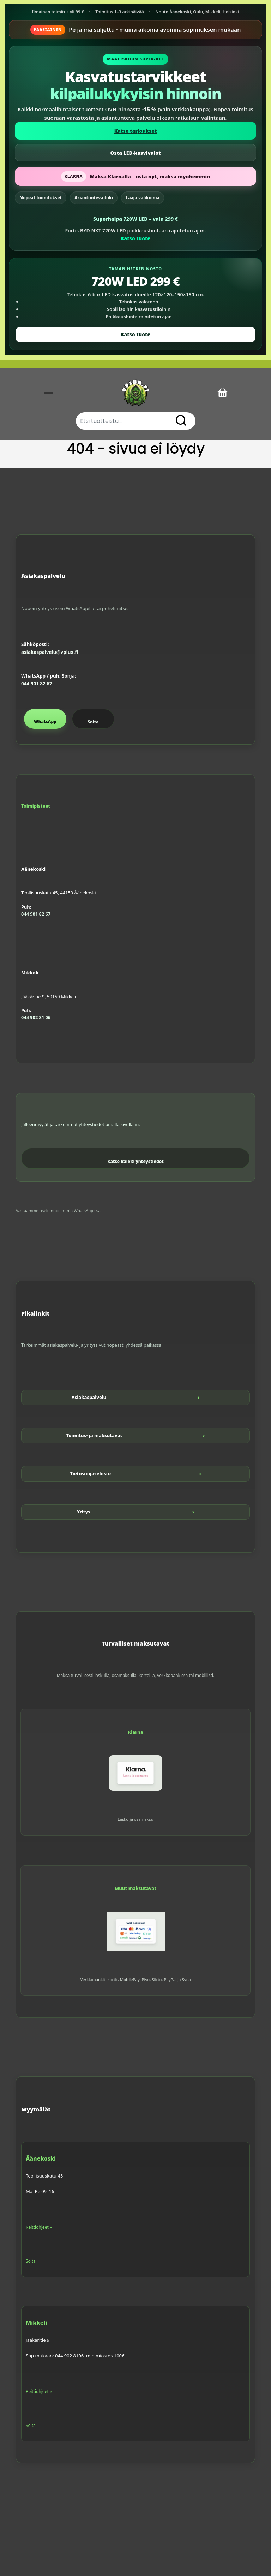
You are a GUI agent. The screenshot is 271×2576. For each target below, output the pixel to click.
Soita (93, 722)
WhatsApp (45, 722)
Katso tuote (135, 238)
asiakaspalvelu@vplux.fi (49, 652)
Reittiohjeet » (39, 2227)
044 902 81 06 (35, 1017)
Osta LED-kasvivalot (135, 152)
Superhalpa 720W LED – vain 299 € (135, 218)
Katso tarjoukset (135, 131)
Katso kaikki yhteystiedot (135, 1161)
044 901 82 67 (36, 683)
